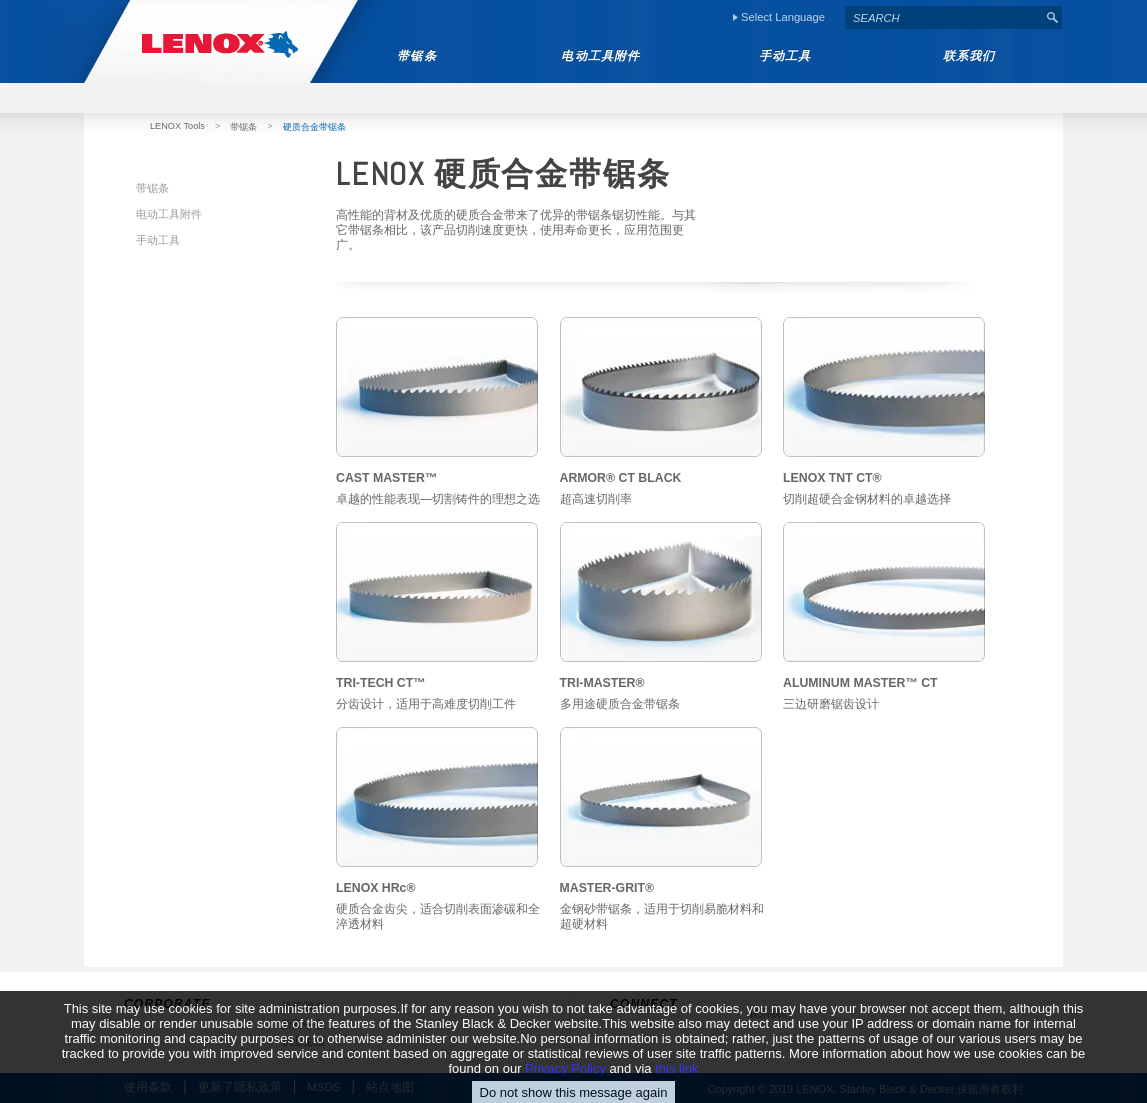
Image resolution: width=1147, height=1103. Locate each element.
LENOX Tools (177, 126)
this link (676, 1086)
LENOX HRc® (376, 888)
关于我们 (303, 1007)
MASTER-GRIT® (607, 888)
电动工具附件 (169, 214)
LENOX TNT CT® (832, 478)
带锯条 (243, 127)
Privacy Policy (565, 1086)
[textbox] (944, 17)
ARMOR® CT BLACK (621, 478)
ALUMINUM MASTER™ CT (860, 683)
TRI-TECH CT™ (381, 683)
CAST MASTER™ (386, 478)
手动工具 (158, 240)
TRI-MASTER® (602, 683)
